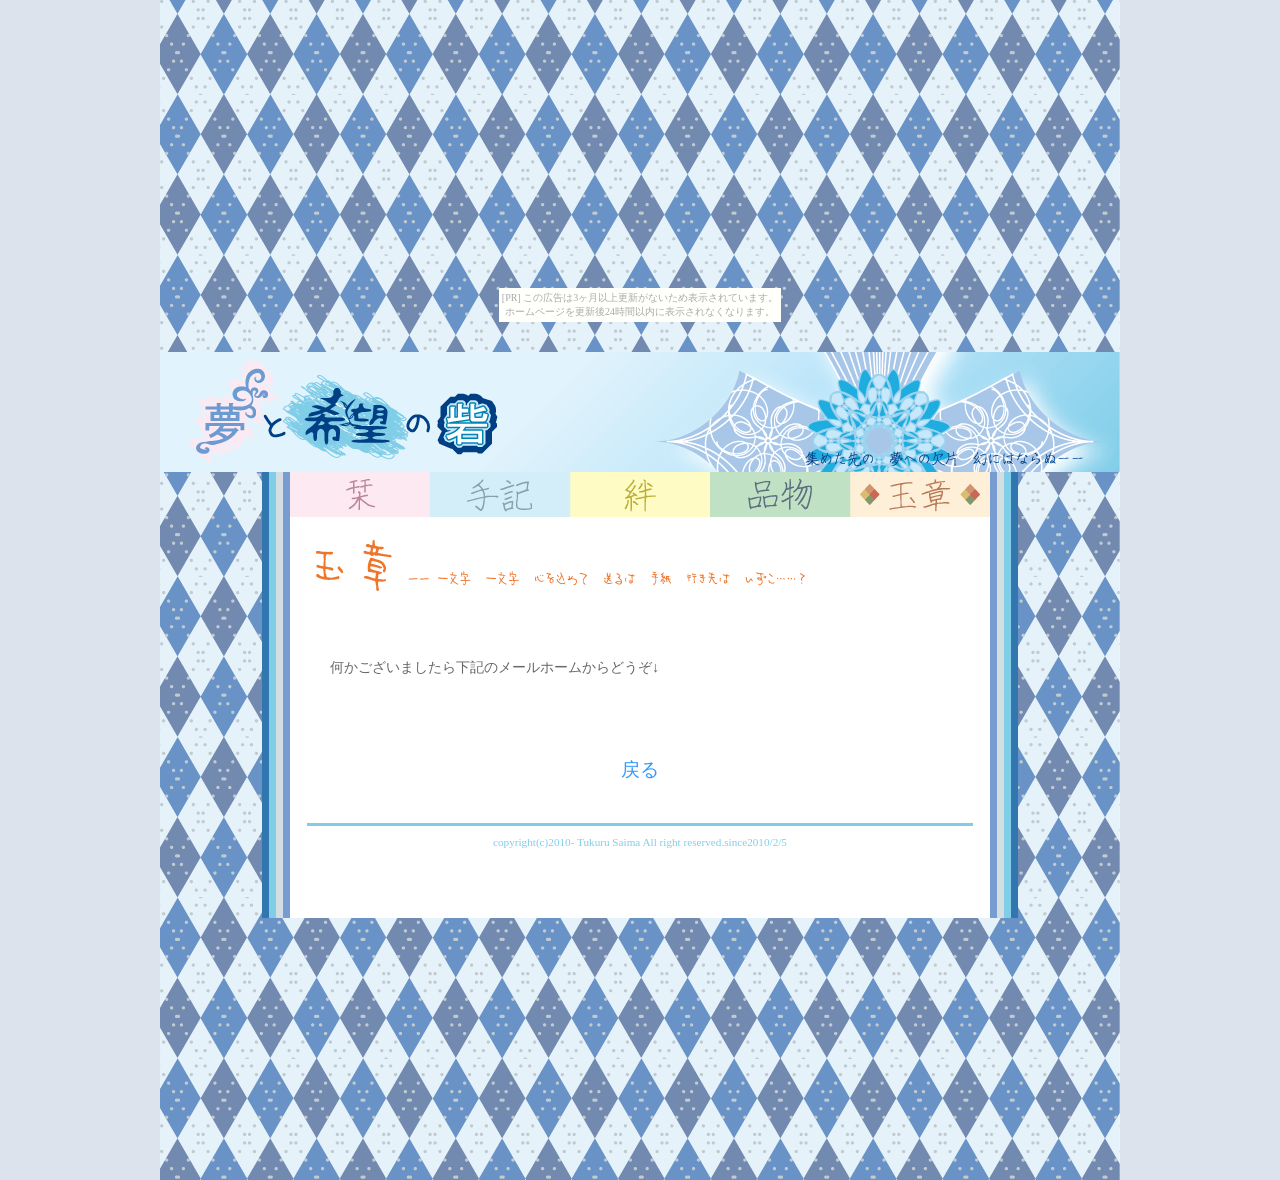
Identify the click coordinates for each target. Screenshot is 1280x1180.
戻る (640, 769)
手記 (500, 494)
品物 (780, 494)
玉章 (920, 494)
